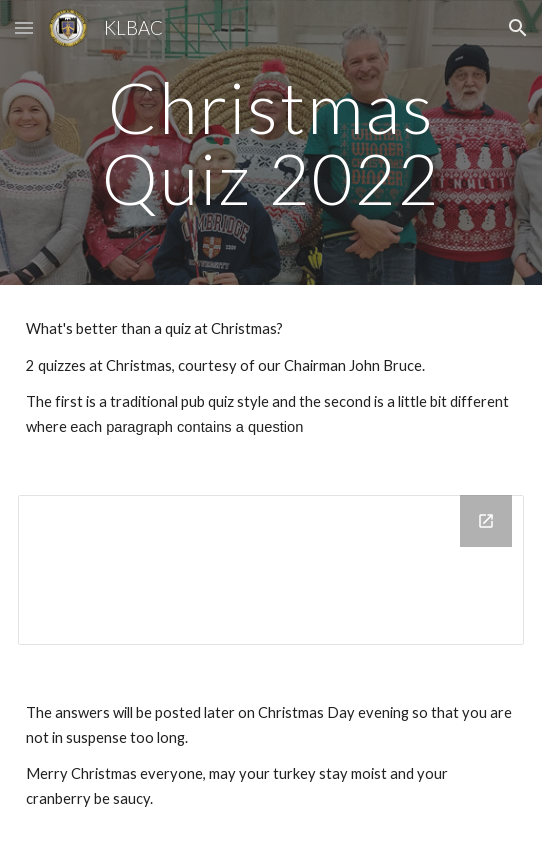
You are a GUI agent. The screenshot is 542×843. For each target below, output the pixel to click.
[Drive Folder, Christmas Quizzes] (270, 570)
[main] (270, 142)
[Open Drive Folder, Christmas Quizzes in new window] (486, 521)
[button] (24, 27)
